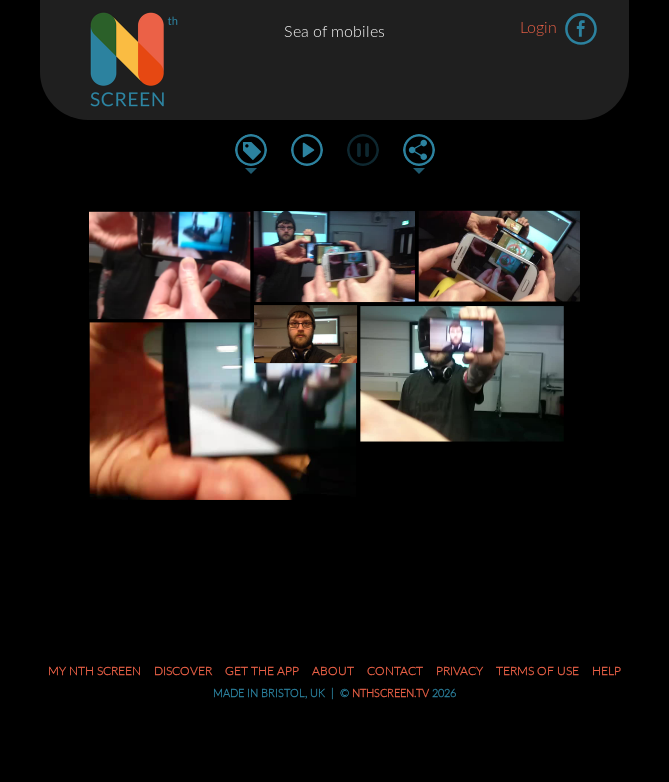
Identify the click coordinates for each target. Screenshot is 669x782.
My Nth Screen (94, 671)
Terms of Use (537, 671)
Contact (395, 671)
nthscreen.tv (390, 693)
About (333, 671)
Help (606, 671)
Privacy (459, 671)
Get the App (262, 671)
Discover (183, 671)
